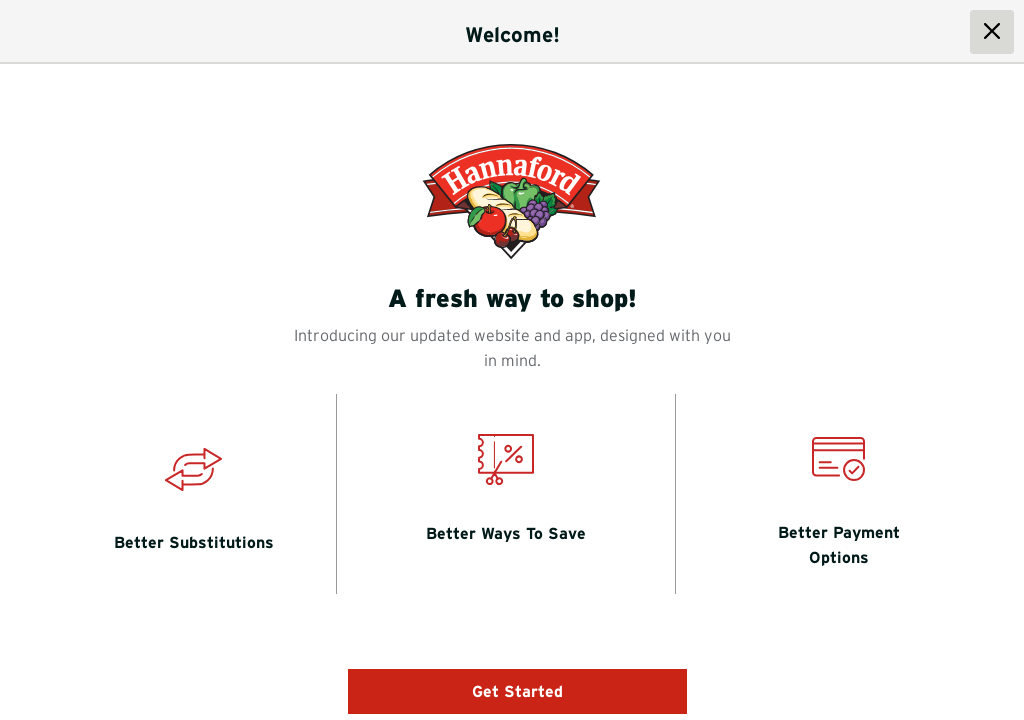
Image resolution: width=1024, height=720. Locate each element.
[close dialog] (992, 32)
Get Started (517, 691)
